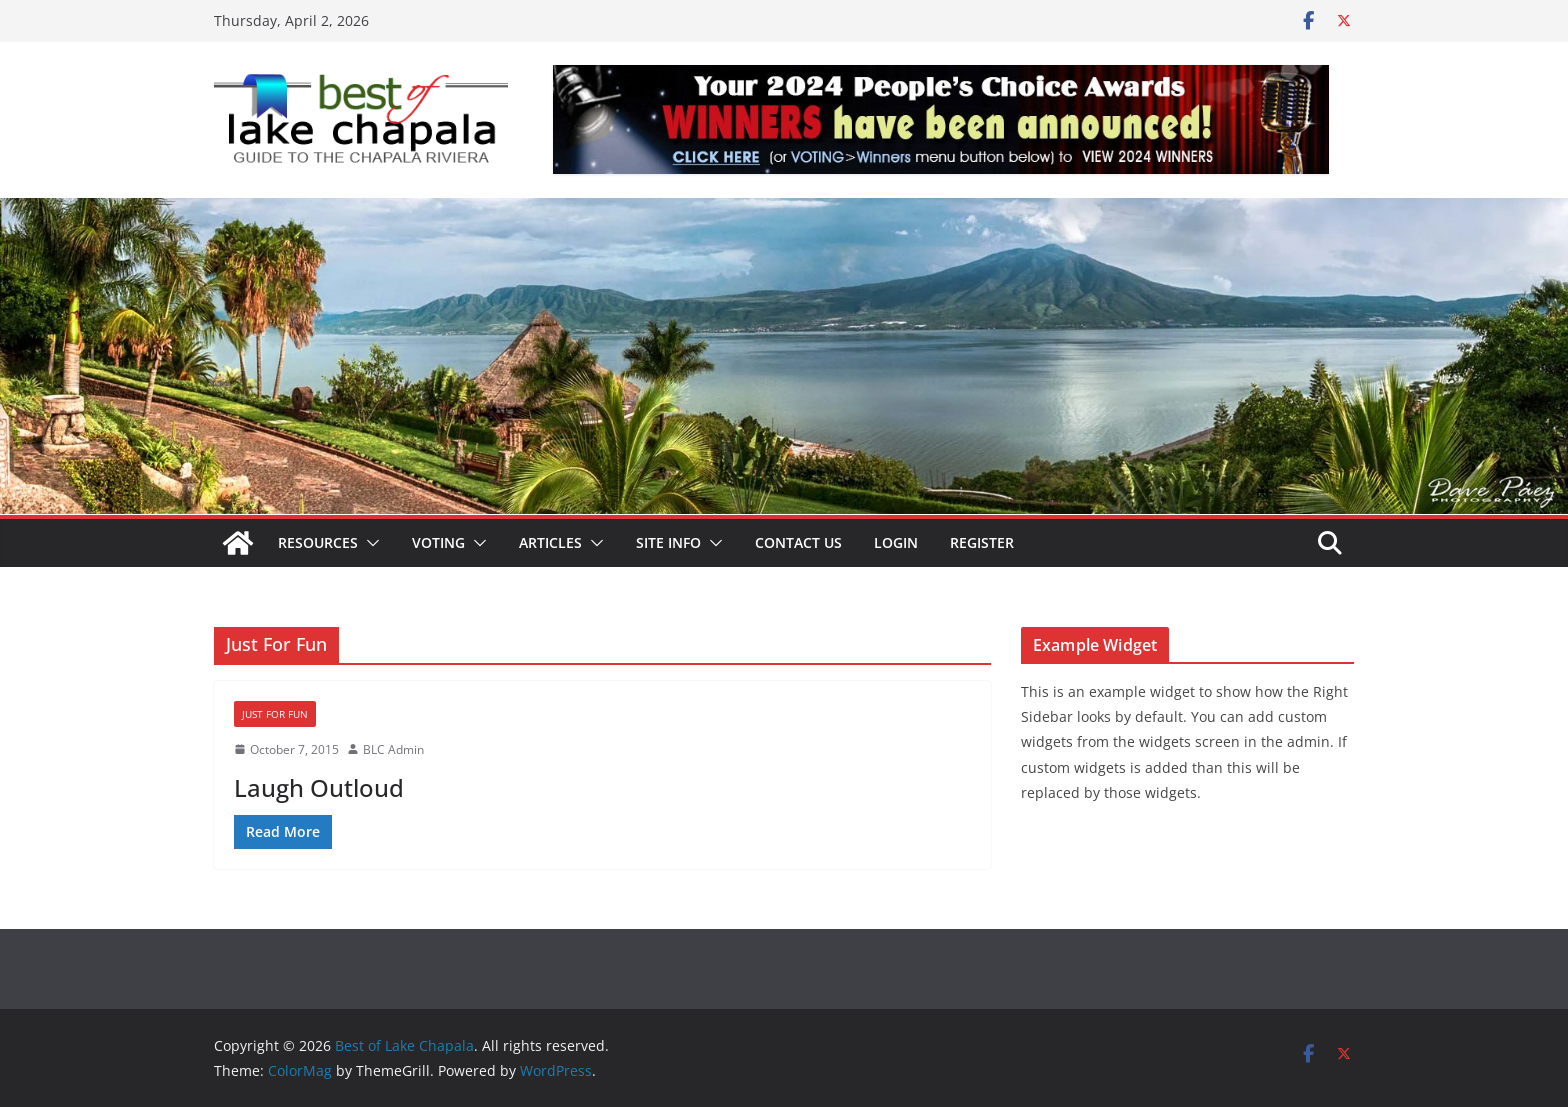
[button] (369, 543)
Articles (550, 542)
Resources (318, 542)
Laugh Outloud (319, 787)
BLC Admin (393, 749)
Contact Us (798, 542)
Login (896, 542)
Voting (438, 542)
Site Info (668, 542)
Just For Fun (275, 714)
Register (982, 542)
